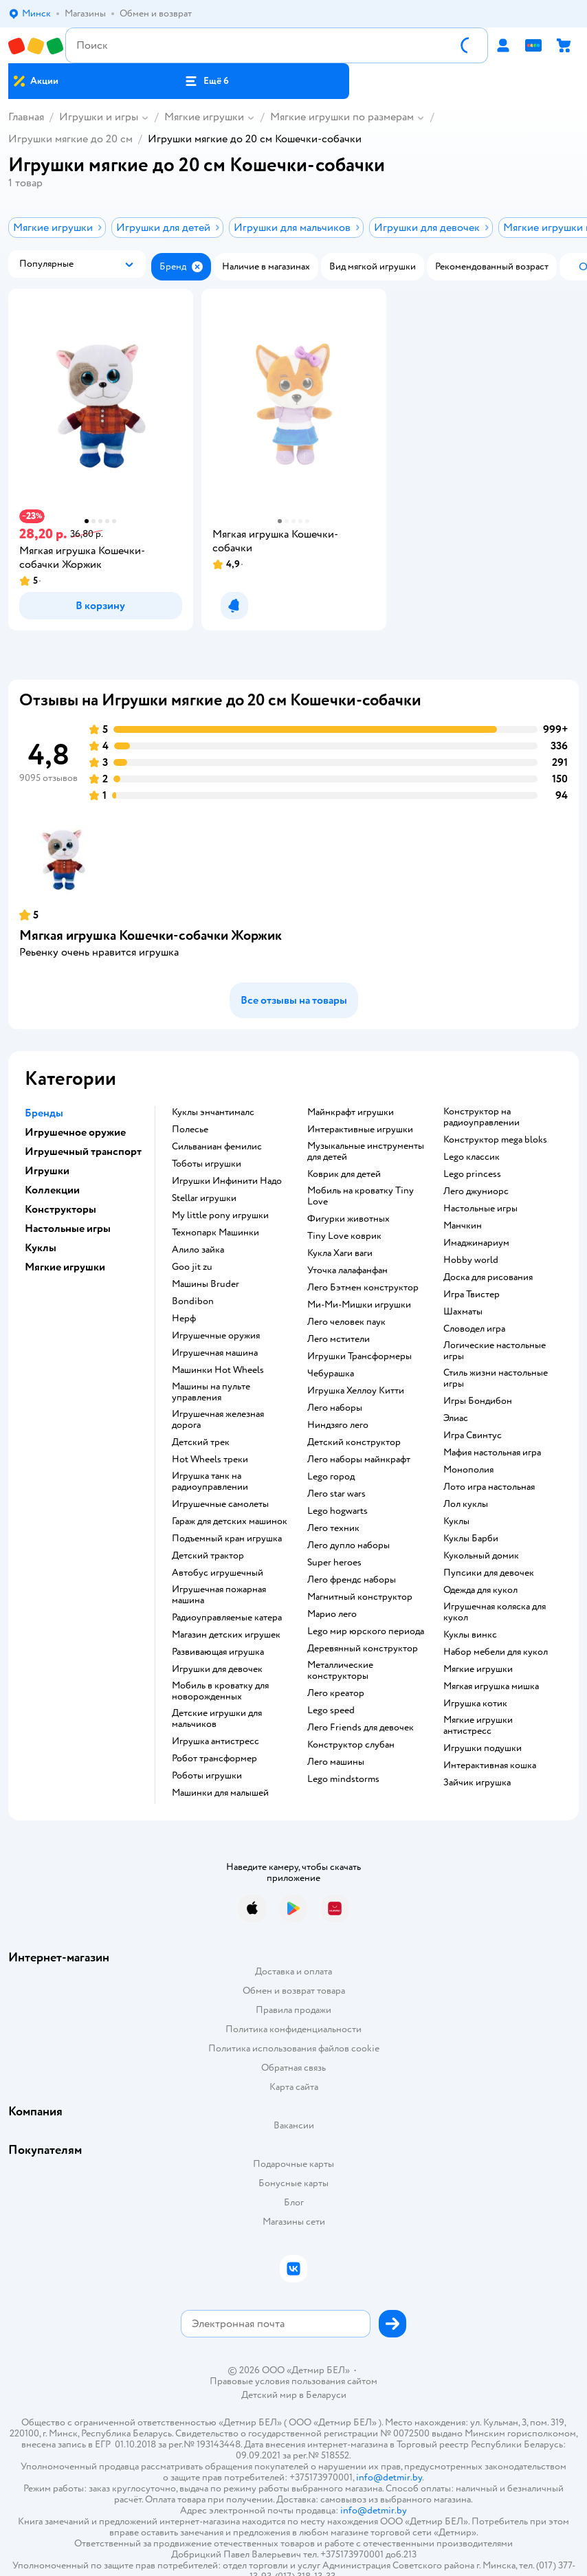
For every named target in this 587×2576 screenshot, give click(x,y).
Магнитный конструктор (359, 1597)
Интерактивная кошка (489, 1765)
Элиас (455, 1418)
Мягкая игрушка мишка (491, 1686)
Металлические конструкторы (340, 1671)
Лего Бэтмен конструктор (363, 1287)
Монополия (468, 1469)
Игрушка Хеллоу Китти (355, 1390)
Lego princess (472, 1174)
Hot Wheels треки (210, 1459)
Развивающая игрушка (218, 1652)
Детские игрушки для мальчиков (217, 1719)
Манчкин (462, 1225)
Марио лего (332, 1614)
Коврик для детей (344, 1174)
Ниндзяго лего (337, 1425)
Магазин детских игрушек (226, 1634)
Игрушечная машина (215, 1352)
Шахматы (463, 1311)
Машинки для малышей (220, 1792)
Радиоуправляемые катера (227, 1617)
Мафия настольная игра (492, 1452)
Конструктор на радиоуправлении (481, 1117)
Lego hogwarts (337, 1511)
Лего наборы (334, 1407)
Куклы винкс (470, 1634)
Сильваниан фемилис (217, 1146)
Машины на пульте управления (211, 1392)
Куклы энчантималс (213, 1112)
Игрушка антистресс (215, 1741)
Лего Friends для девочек (360, 1727)
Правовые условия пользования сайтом (293, 2381)
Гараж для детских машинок (229, 1521)
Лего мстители (338, 1339)
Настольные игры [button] (68, 1228)
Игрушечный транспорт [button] (83, 1151)
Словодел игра (474, 1328)
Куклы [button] (40, 1248)
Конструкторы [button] (60, 1209)
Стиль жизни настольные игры (495, 1378)
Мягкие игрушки (204, 117)
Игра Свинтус (472, 1435)
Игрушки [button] (47, 1171)
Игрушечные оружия (216, 1335)
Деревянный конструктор (362, 1648)
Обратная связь (293, 2067)
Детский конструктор (354, 1442)
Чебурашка (330, 1373)
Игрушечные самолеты (220, 1504)
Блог (294, 2202)
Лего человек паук (346, 1322)
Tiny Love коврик (344, 1236)
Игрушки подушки (482, 1748)
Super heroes (334, 1562)
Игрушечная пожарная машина (219, 1595)
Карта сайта (293, 2087)
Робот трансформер (214, 1758)
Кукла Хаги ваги (340, 1253)
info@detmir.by (389, 2477)
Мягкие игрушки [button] (65, 1267)
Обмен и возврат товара (294, 1990)
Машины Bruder (205, 1284)
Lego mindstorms (343, 1779)
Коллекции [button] (52, 1190)
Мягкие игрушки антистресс (478, 1726)
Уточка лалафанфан (347, 1270)
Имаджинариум (476, 1242)
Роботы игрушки (207, 1775)
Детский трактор (208, 1555)
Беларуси (326, 2395)
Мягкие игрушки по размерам (342, 117)
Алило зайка (198, 1249)
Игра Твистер (471, 1294)
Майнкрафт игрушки (350, 1112)
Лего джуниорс (476, 1191)
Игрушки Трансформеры (359, 1356)
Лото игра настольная (489, 1487)
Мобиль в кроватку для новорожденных (220, 1691)
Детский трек (201, 1442)
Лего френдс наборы (351, 1579)
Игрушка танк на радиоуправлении (210, 1482)
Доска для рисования (488, 1277)
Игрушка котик (475, 1703)
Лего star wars (336, 1493)
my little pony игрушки (220, 1215)
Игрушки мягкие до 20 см (70, 139)
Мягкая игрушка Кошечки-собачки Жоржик (150, 935)
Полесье (190, 1129)
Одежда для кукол (480, 1590)
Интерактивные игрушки (360, 1129)
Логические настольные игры (494, 1351)
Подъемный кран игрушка (227, 1538)
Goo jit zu (192, 1267)
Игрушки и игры (98, 117)
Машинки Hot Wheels (218, 1370)
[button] (206, 81)
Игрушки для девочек (217, 1669)
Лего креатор (335, 1693)
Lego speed (331, 1710)
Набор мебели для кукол (495, 1652)
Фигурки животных (348, 1218)
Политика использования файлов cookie (293, 2048)
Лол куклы (465, 1504)
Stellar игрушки (204, 1198)
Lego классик (471, 1157)
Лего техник (333, 1528)
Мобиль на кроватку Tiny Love (360, 1196)
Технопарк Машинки (215, 1232)
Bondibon (193, 1301)
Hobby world (470, 1260)
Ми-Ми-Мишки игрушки (359, 1304)
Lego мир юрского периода (365, 1631)
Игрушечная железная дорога (218, 1420)
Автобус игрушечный (217, 1572)
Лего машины (335, 1762)
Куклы (456, 1521)
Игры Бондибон (477, 1401)
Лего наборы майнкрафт (358, 1459)
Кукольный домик (481, 1555)
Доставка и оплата (293, 1971)
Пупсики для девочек (488, 1572)
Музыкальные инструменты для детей (365, 1152)
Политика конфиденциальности (293, 2029)
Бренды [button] (44, 1113)
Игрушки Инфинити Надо (227, 1181)
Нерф (184, 1318)
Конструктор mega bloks (495, 1139)
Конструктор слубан (351, 1744)
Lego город (331, 1476)
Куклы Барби (470, 1538)
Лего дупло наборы (348, 1545)
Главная (26, 117)
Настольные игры (480, 1208)
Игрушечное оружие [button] (75, 1132)
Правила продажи (293, 2010)
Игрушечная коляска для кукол (494, 1612)
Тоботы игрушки (206, 1163)
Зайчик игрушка (477, 1782)
